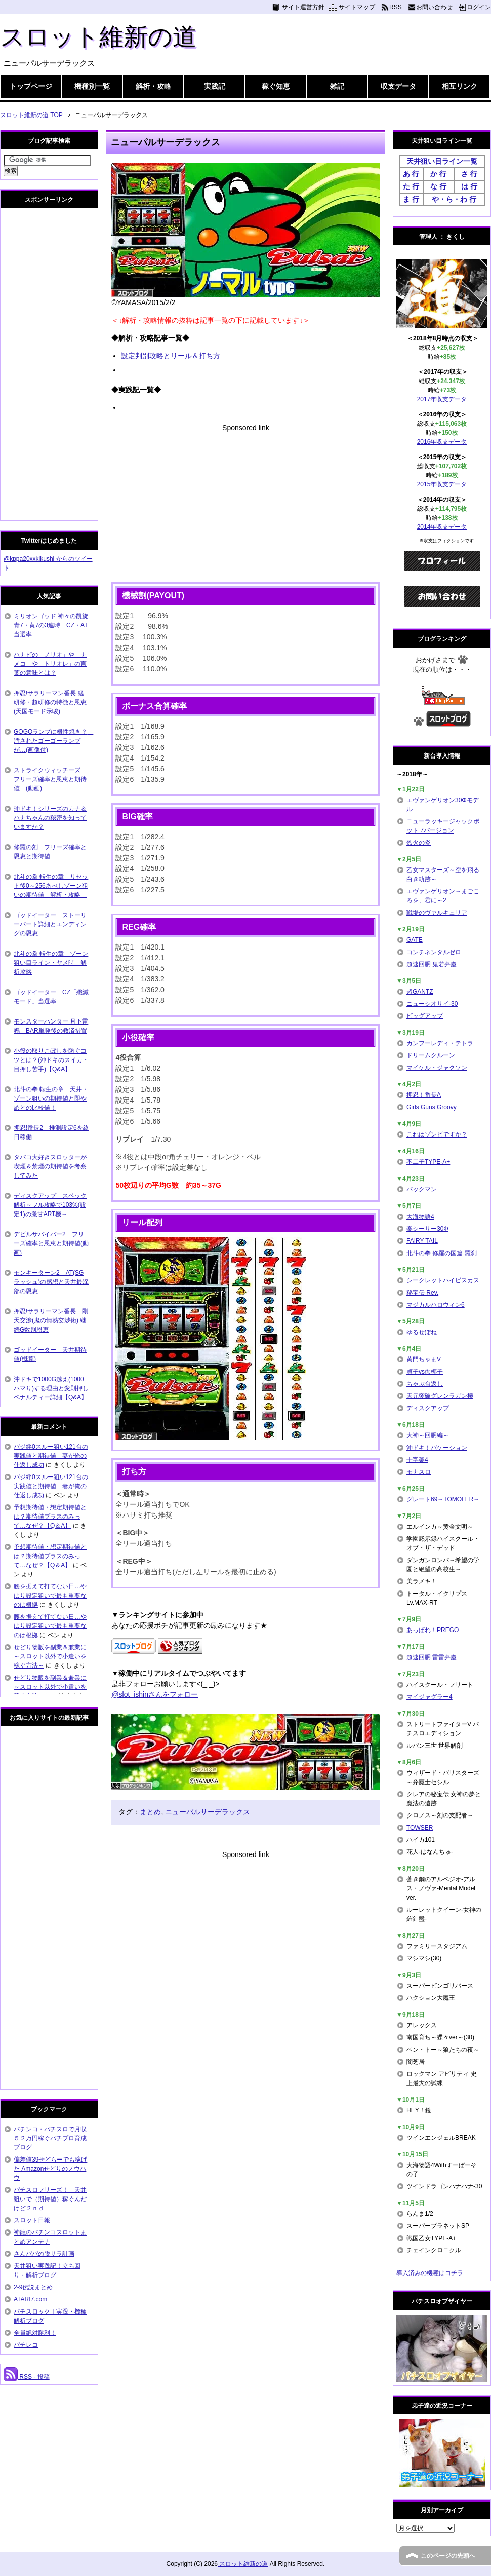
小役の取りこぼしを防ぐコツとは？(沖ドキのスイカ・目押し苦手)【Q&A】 (51, 1060)
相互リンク (459, 86)
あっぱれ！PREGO (432, 1630)
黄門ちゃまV (423, 1359)
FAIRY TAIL (422, 1240)
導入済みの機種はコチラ (429, 2273)
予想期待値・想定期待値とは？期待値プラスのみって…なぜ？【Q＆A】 (50, 1516)
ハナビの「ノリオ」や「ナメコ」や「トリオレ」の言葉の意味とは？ (50, 663)
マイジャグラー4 (429, 1696)
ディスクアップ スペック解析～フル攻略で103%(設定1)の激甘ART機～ (50, 1205)
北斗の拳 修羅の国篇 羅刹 (441, 1253)
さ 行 (469, 174)
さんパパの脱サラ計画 (44, 2253)
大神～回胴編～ (427, 1435)
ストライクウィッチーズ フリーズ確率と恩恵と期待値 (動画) (50, 779)
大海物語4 (420, 1216)
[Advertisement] (245, 504)
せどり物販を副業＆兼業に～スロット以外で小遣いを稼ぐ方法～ (50, 1656)
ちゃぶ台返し (424, 1383)
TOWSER (419, 1827)
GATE (414, 939)
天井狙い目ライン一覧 (441, 161)
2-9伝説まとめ (33, 2287)
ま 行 (411, 199)
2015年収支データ (442, 484)
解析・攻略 (153, 86)
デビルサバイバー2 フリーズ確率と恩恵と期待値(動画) (51, 1243)
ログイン (479, 7)
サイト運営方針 (303, 7)
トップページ (31, 86)
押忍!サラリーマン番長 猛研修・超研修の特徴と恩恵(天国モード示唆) (50, 702)
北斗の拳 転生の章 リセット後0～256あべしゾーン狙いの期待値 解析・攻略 (51, 885)
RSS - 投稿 (27, 2376)
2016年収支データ (442, 441)
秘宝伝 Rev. (422, 1292)
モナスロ (418, 1471)
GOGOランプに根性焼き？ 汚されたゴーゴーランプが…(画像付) (53, 740)
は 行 (469, 186)
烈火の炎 (418, 842)
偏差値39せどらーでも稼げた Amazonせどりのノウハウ (50, 2168)
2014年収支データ (442, 527)
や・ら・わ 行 (454, 199)
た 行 (411, 186)
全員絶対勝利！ (35, 2332)
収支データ (398, 86)
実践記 (214, 86)
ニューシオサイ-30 (432, 1003)
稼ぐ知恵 (276, 86)
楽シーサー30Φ (427, 1228)
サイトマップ (357, 7)
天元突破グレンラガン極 (439, 1395)
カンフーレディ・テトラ (439, 1043)
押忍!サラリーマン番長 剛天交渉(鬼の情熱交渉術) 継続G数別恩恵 (51, 1320)
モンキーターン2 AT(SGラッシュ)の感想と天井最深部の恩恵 (51, 1282)
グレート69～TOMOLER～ (442, 1499)
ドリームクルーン (430, 1055)
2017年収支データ (442, 399)
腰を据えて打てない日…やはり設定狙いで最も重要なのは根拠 (50, 1595)
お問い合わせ (434, 7)
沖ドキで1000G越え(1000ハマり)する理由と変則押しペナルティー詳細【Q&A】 (51, 1388)
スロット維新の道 (98, 36)
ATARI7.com (30, 2299)
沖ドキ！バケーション (436, 1447)
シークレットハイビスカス (442, 1280)
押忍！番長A (423, 1094)
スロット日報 (32, 2220)
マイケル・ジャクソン (436, 1067)
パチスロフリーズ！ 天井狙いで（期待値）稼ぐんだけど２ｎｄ (50, 2199)
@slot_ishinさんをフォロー (154, 1694)
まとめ (150, 1812)
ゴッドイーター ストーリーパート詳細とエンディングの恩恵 (50, 924)
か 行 (438, 174)
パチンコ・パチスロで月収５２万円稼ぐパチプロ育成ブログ (50, 2138)
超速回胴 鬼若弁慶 (431, 964)
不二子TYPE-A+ (428, 1161)
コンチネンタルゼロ (433, 952)
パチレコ (26, 2344)
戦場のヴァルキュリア (436, 912)
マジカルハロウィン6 (435, 1304)
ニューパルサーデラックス (207, 1812)
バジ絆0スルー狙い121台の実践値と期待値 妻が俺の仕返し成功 (51, 1455)
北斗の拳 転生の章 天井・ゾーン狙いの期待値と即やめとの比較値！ (51, 1098)
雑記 (337, 86)
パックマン (421, 1189)
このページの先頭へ (448, 2555)
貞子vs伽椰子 (424, 1371)
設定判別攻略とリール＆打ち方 (170, 356)
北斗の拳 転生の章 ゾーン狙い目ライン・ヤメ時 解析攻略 (51, 962)
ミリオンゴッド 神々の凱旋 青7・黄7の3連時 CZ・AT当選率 (54, 625)
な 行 (438, 186)
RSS (395, 7)
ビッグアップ (424, 1015)
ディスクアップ (427, 1408)
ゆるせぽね (421, 1332)
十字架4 (417, 1459)
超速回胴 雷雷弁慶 (431, 1657)
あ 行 (411, 174)
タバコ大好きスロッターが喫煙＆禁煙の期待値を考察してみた (50, 1166)
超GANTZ (419, 991)
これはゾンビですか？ (436, 1134)
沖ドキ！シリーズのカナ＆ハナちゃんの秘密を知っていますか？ (50, 817)
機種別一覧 (92, 86)
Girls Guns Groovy (431, 1107)
